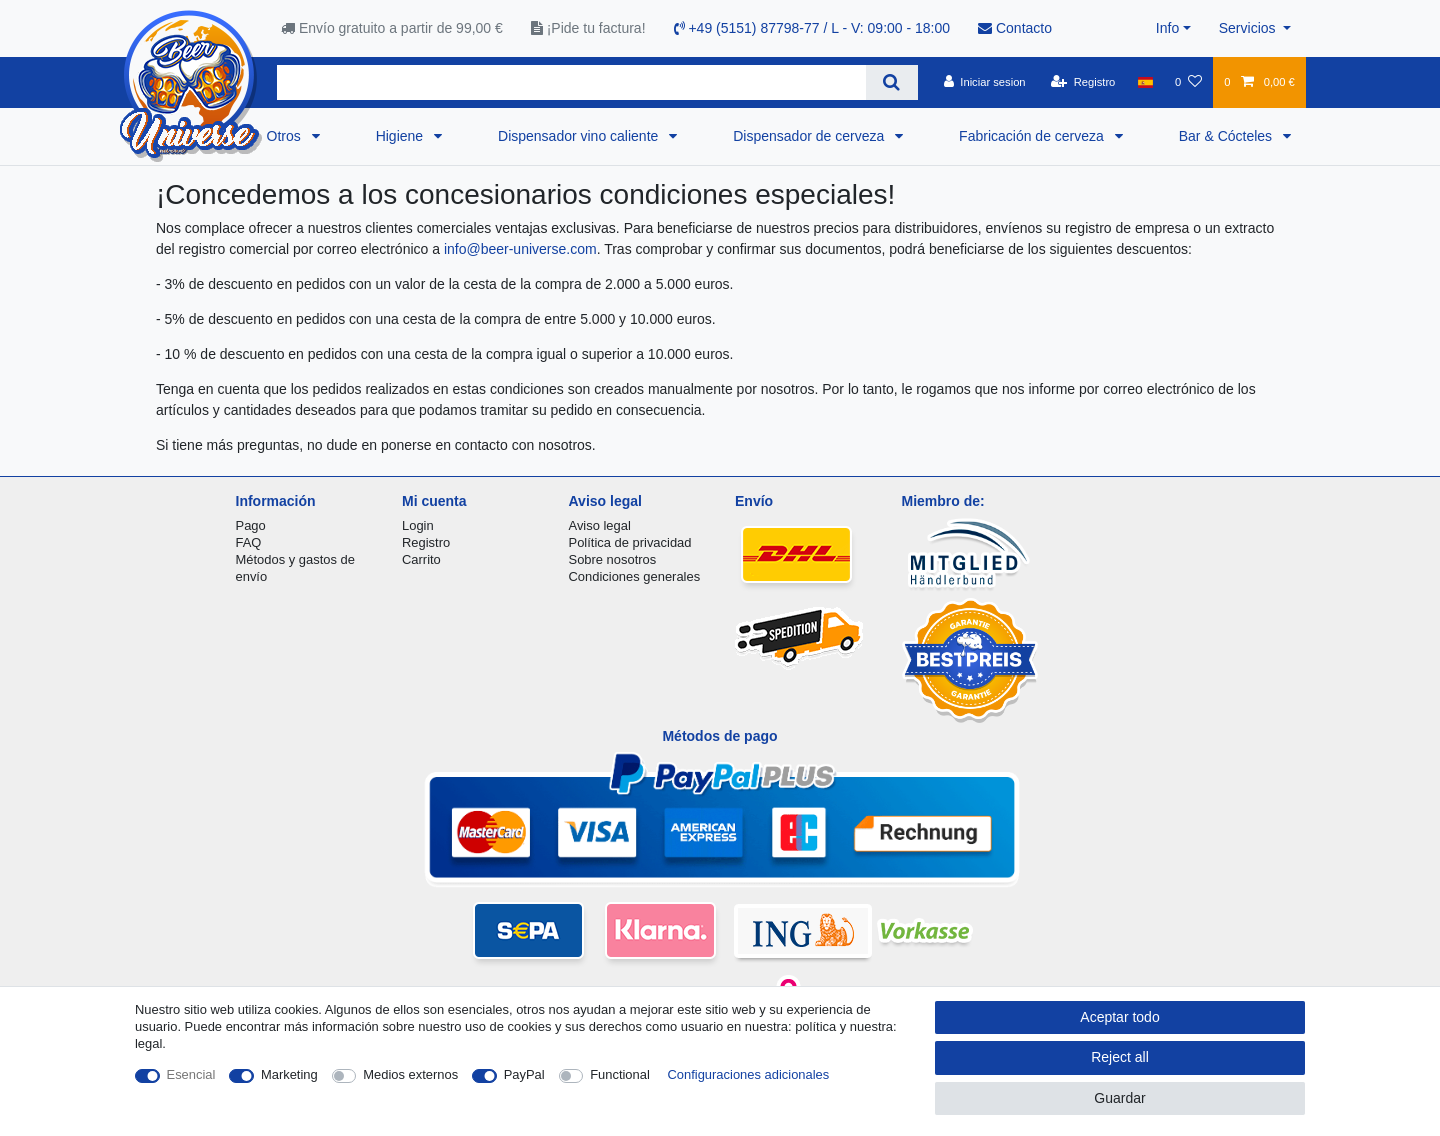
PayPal (524, 1074)
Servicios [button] (1249, 28)
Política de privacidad (630, 542)
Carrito (421, 559)
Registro (426, 542)
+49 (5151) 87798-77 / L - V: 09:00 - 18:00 (812, 28)
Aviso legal (600, 525)
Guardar (1119, 1098)
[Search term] (571, 82)
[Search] (891, 82)
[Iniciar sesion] (985, 82)
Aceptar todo (1119, 1017)
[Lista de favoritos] (1188, 82)
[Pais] (1145, 82)
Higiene (401, 136)
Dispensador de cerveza (810, 136)
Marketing (289, 1074)
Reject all (1120, 1057)
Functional (620, 1074)
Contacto (1015, 28)
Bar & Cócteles (1227, 136)
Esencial (191, 1074)
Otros (286, 136)
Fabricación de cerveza (1033, 136)
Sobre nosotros (613, 559)
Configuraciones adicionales (748, 1074)
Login (418, 525)
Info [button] (1167, 28)
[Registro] (1083, 82)
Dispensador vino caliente (580, 136)
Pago (251, 525)
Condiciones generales (635, 576)
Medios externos (410, 1074)
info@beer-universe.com (520, 249)
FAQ (249, 542)
